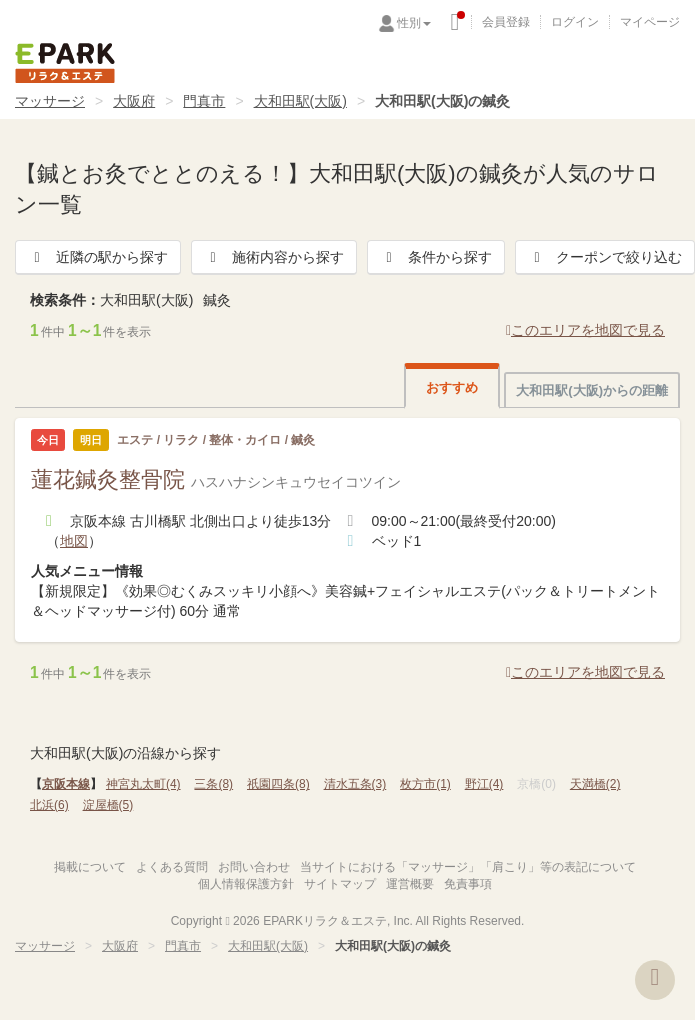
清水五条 (355, 784)
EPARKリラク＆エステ (65, 63)
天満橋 (595, 784)
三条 (213, 784)
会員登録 (506, 22)
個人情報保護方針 (246, 884)
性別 (414, 23)
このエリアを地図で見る (585, 330)
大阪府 (134, 101)
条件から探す (436, 257)
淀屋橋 (108, 805)
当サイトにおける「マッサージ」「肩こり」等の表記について (468, 867)
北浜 (49, 805)
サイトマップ (340, 884)
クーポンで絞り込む (605, 257)
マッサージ (50, 101)
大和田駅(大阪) (300, 101)
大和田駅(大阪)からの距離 (592, 390)
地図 (74, 541)
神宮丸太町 (143, 784)
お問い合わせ (254, 867)
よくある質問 (172, 867)
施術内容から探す (274, 257)
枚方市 (425, 784)
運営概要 (410, 884)
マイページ (650, 22)
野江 (484, 784)
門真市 (204, 101)
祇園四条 (278, 784)
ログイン (575, 22)
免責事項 (468, 884)
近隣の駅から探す (98, 257)
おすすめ (452, 387)
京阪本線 (66, 784)
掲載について (90, 867)
